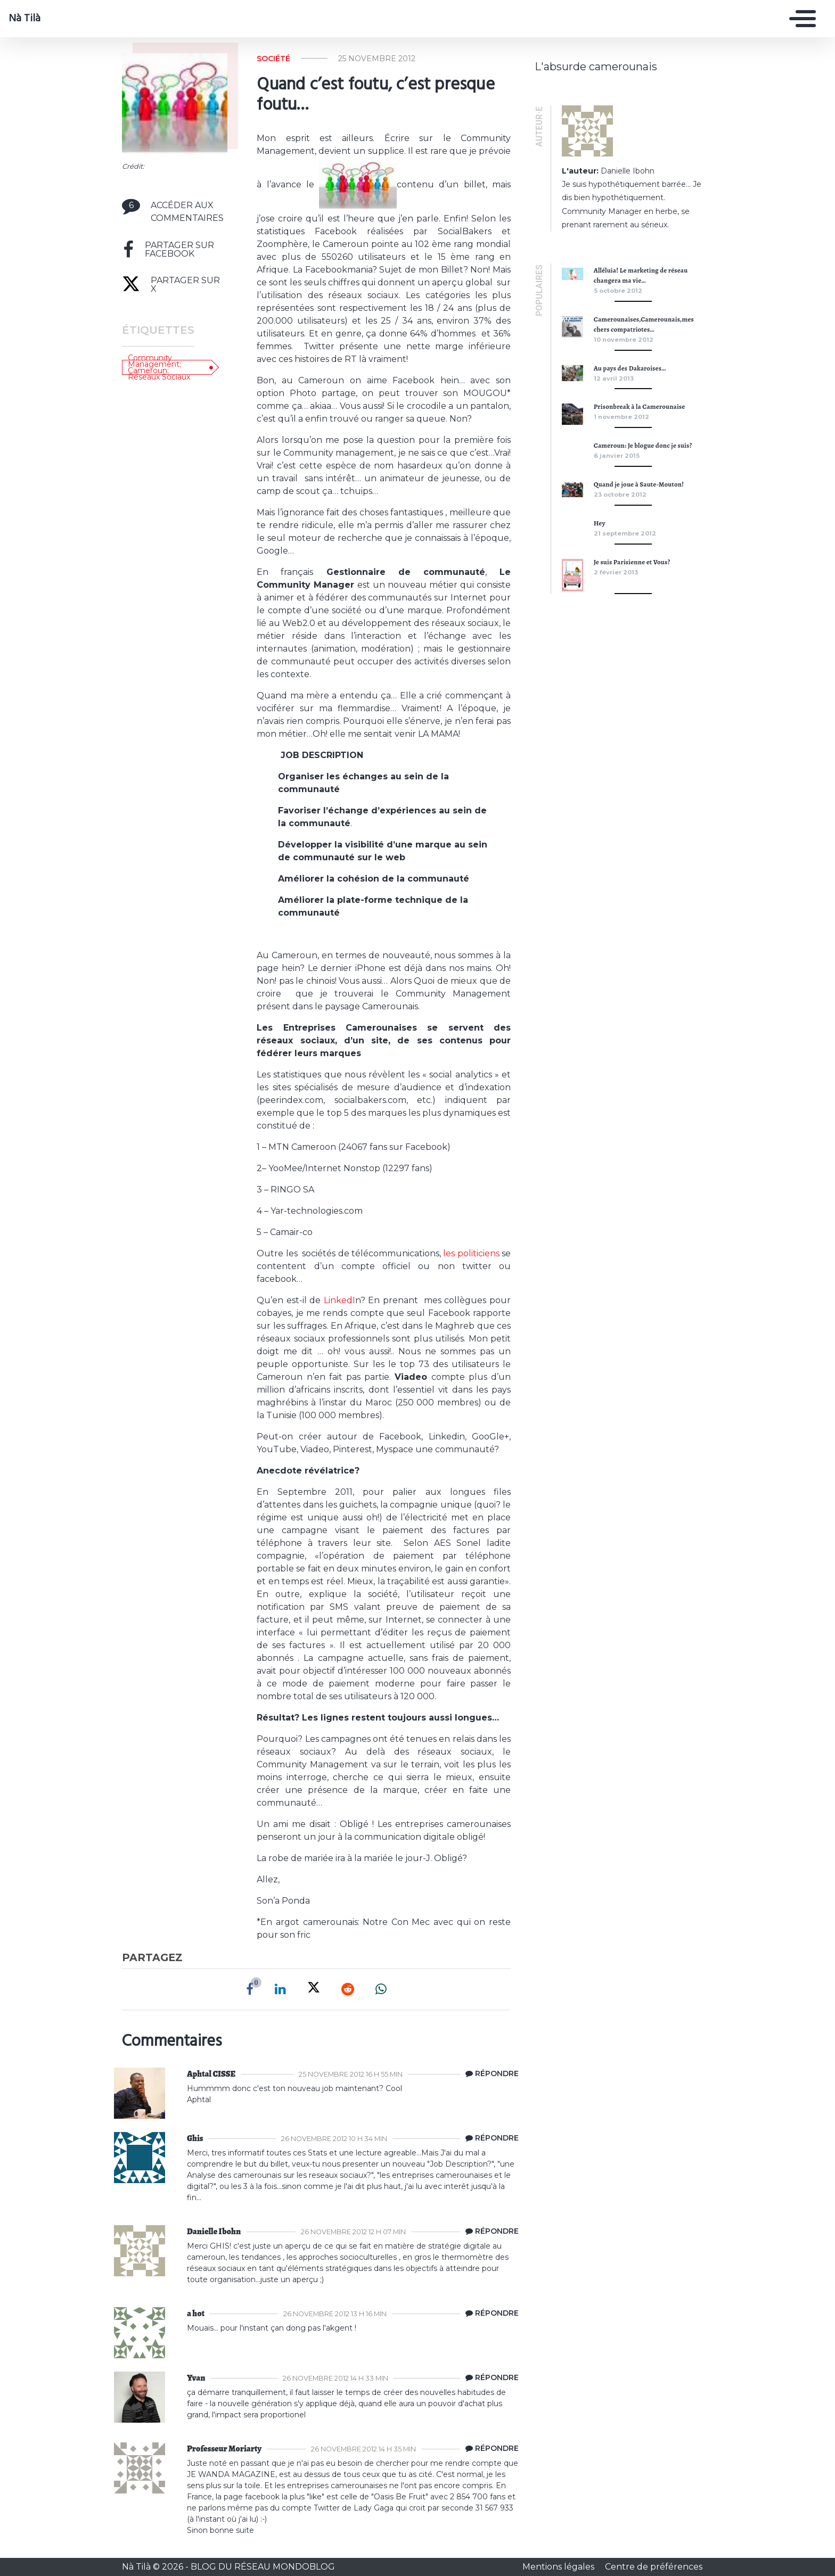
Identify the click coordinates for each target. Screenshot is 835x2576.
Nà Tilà (24, 18)
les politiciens (471, 1253)
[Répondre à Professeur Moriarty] (489, 2448)
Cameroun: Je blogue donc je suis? (643, 445)
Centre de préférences (653, 2567)
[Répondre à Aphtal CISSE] (489, 2074)
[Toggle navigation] (799, 19)
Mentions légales (559, 2567)
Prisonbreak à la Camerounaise (639, 406)
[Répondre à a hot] (489, 2313)
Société (273, 58)
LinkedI (339, 1300)
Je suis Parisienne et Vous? (632, 561)
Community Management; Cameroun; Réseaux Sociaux (159, 367)
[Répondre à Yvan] (489, 2378)
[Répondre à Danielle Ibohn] (489, 2231)
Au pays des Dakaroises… (630, 368)
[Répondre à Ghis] (489, 2138)
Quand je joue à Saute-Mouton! (639, 484)
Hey (599, 523)
